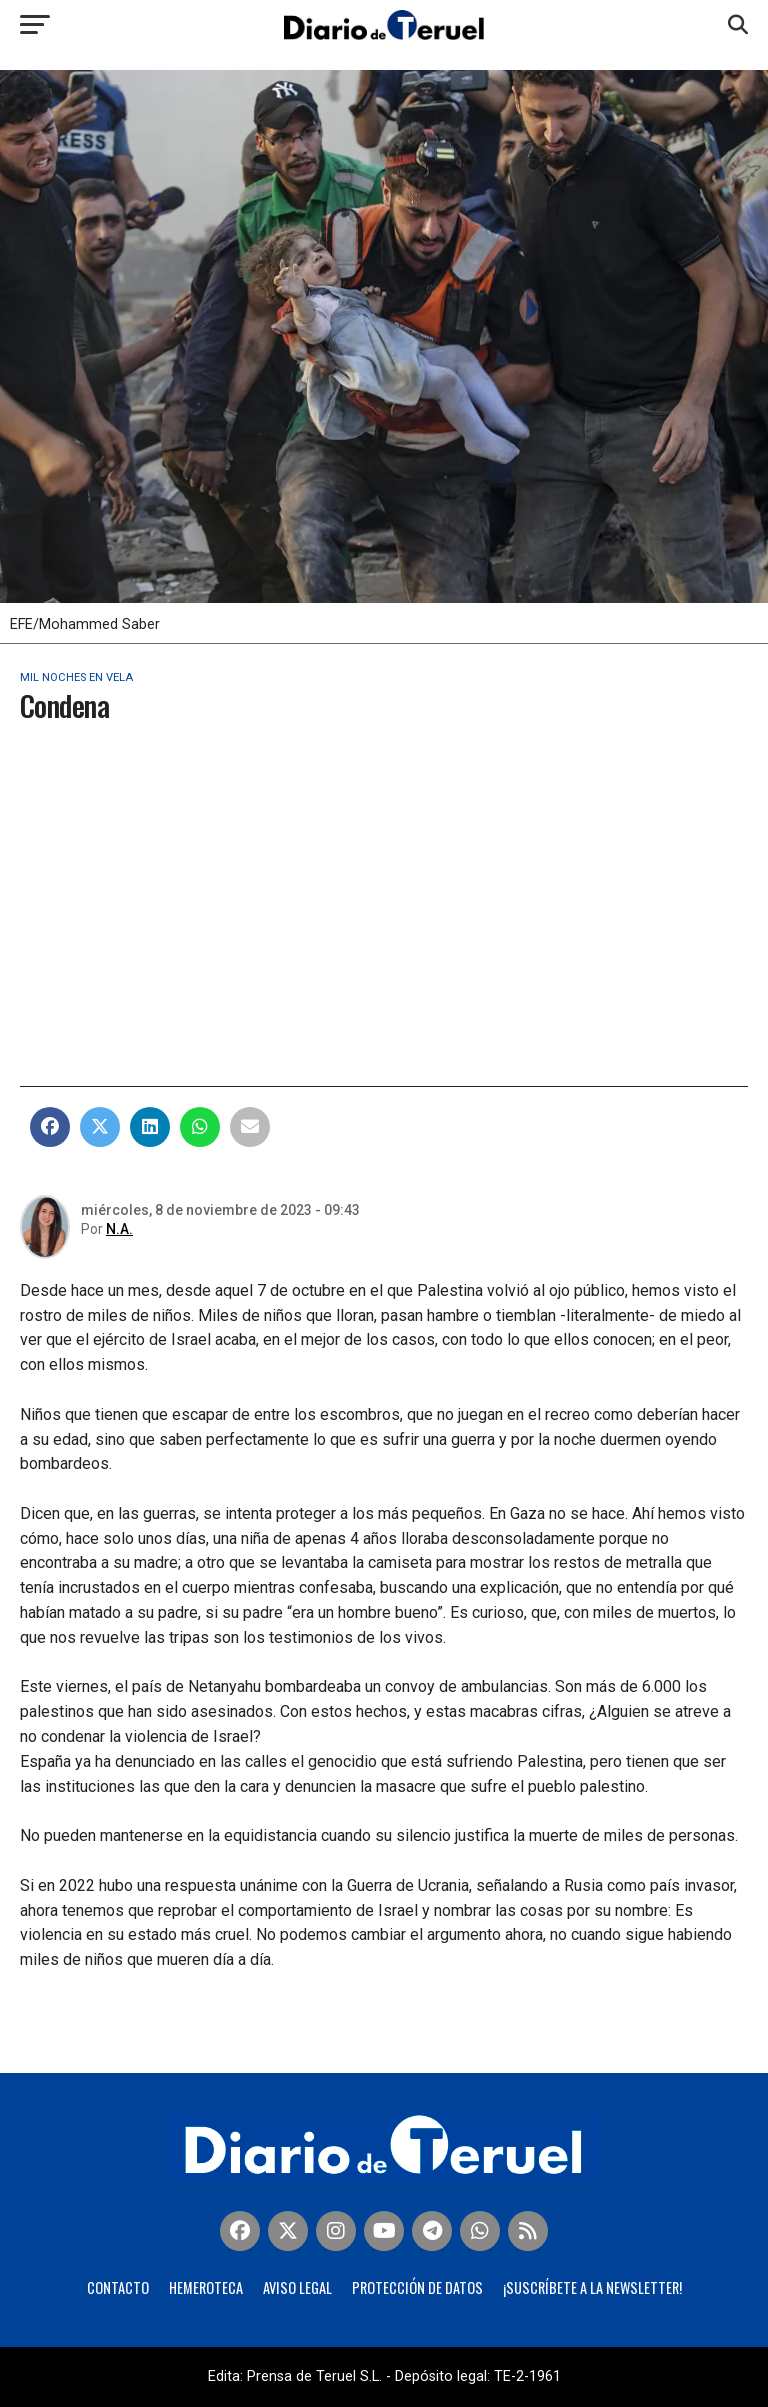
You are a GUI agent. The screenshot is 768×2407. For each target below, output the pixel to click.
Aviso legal (297, 2287)
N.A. (119, 1229)
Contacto (118, 2287)
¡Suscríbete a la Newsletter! (592, 2287)
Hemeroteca (206, 2287)
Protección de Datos (417, 2287)
